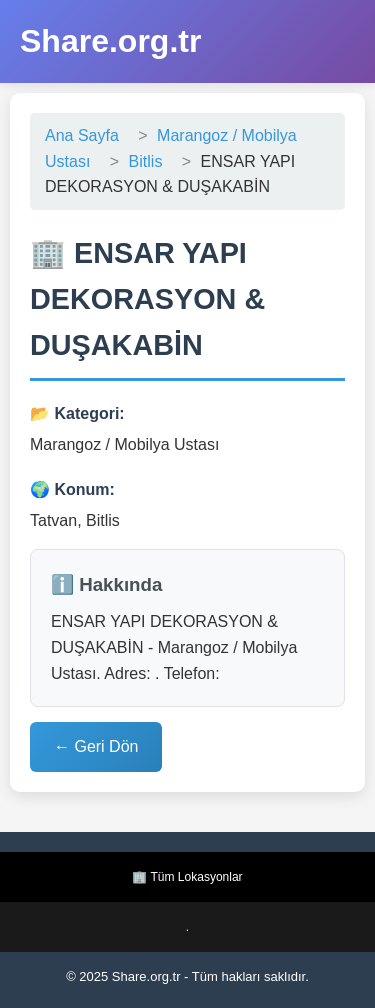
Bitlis (146, 161)
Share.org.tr (110, 41)
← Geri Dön (96, 746)
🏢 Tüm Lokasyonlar (187, 877)
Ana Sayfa (82, 135)
